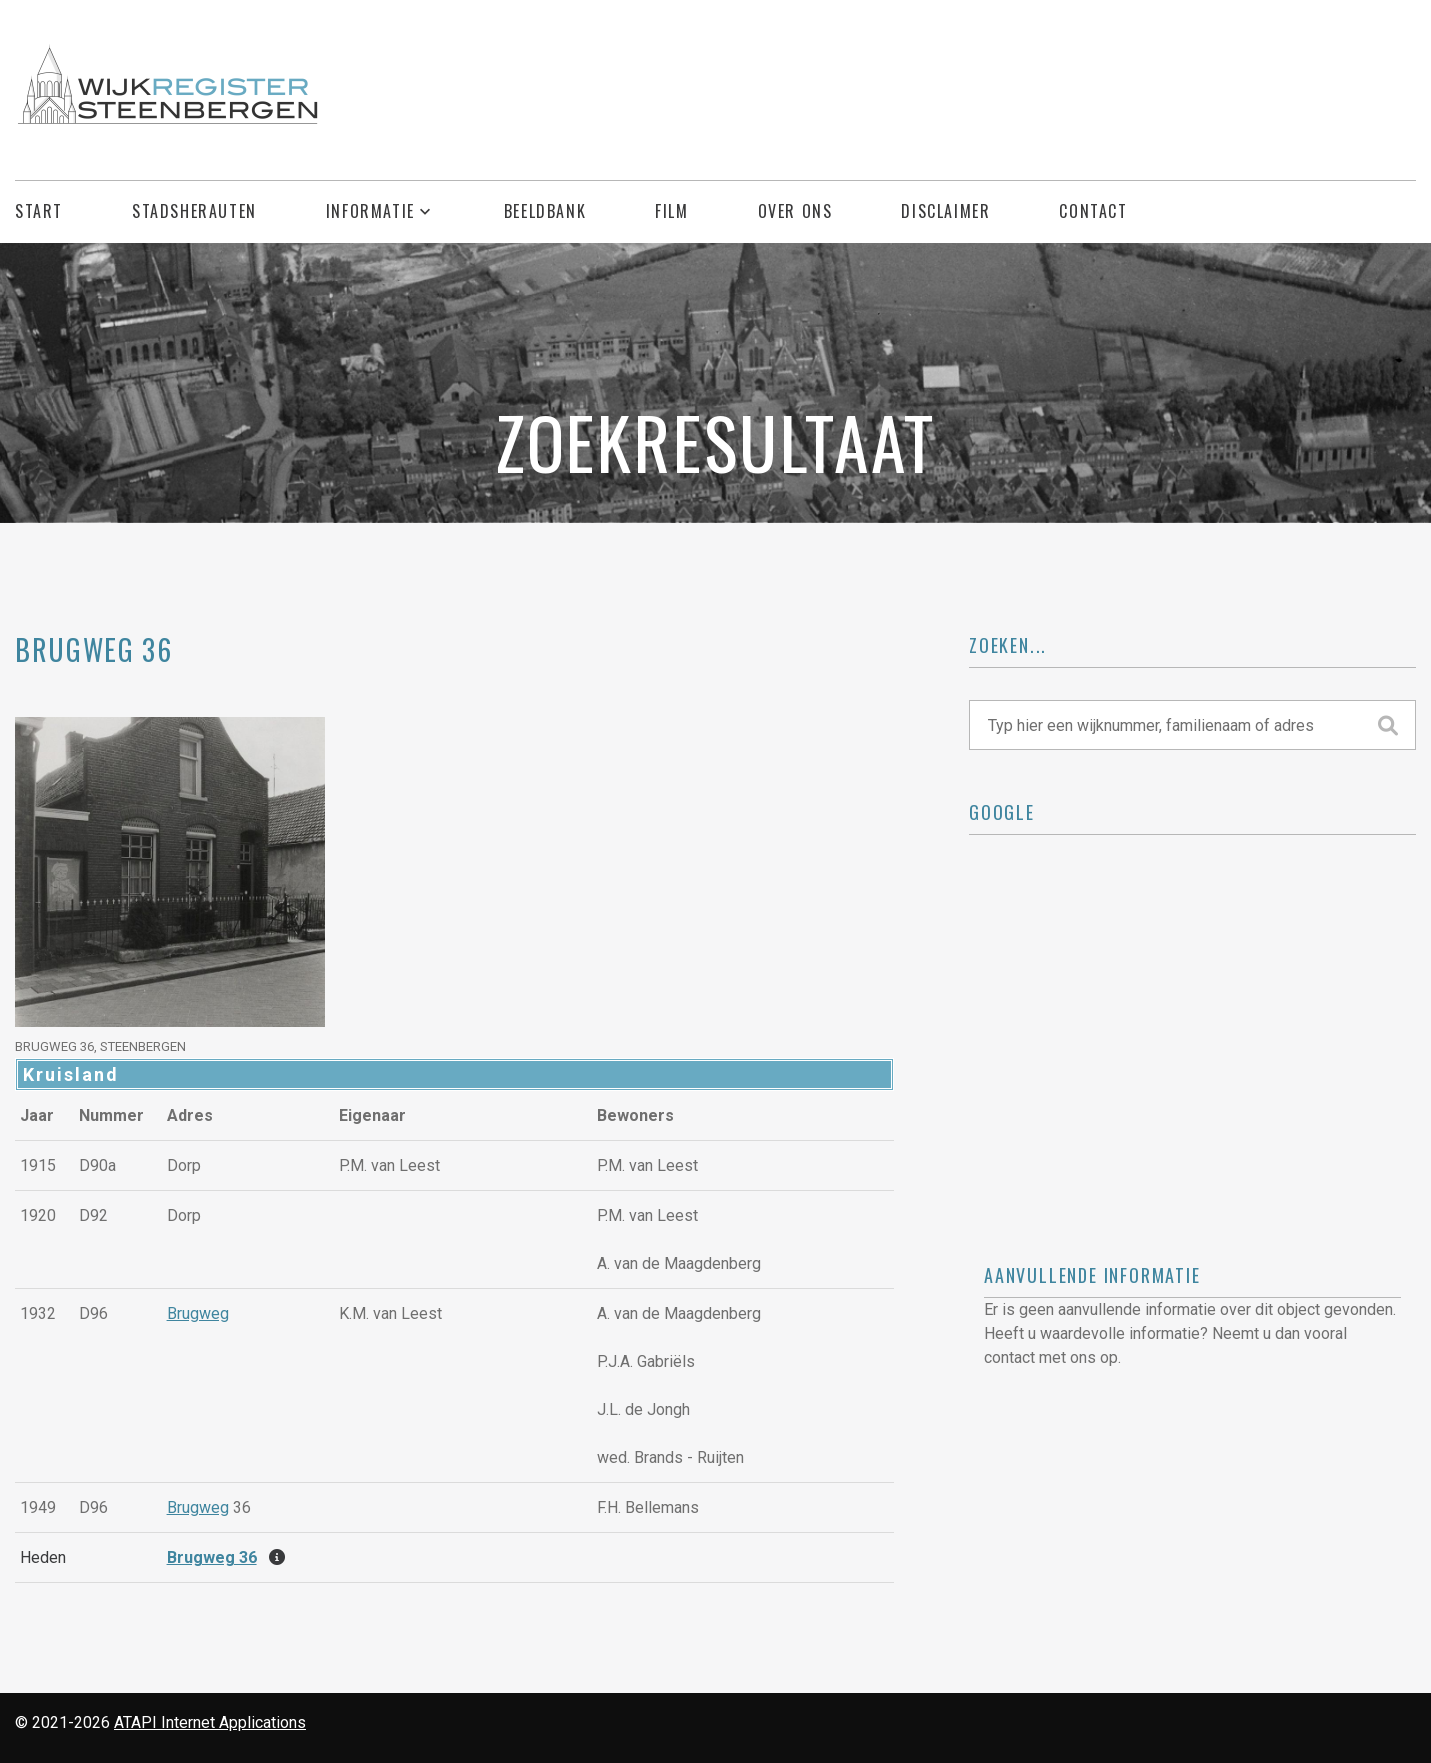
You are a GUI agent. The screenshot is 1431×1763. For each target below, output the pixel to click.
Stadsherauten (194, 211)
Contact (1093, 211)
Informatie (370, 211)
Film (671, 211)
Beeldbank (545, 211)
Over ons (795, 211)
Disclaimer (945, 211)
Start (39, 211)
